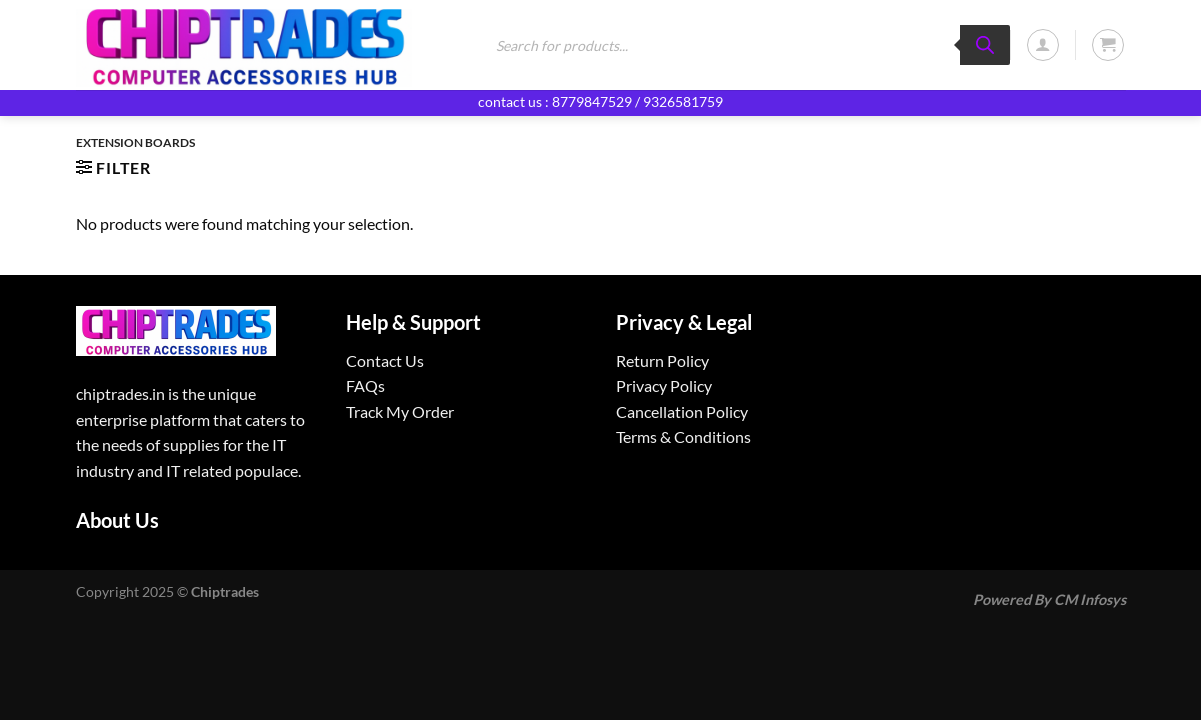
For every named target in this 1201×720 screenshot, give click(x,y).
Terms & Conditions (683, 436)
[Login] (1043, 45)
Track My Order (400, 411)
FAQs (365, 385)
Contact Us (385, 360)
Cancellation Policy (682, 411)
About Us (117, 520)
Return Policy (662, 360)
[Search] (985, 45)
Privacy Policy (664, 385)
